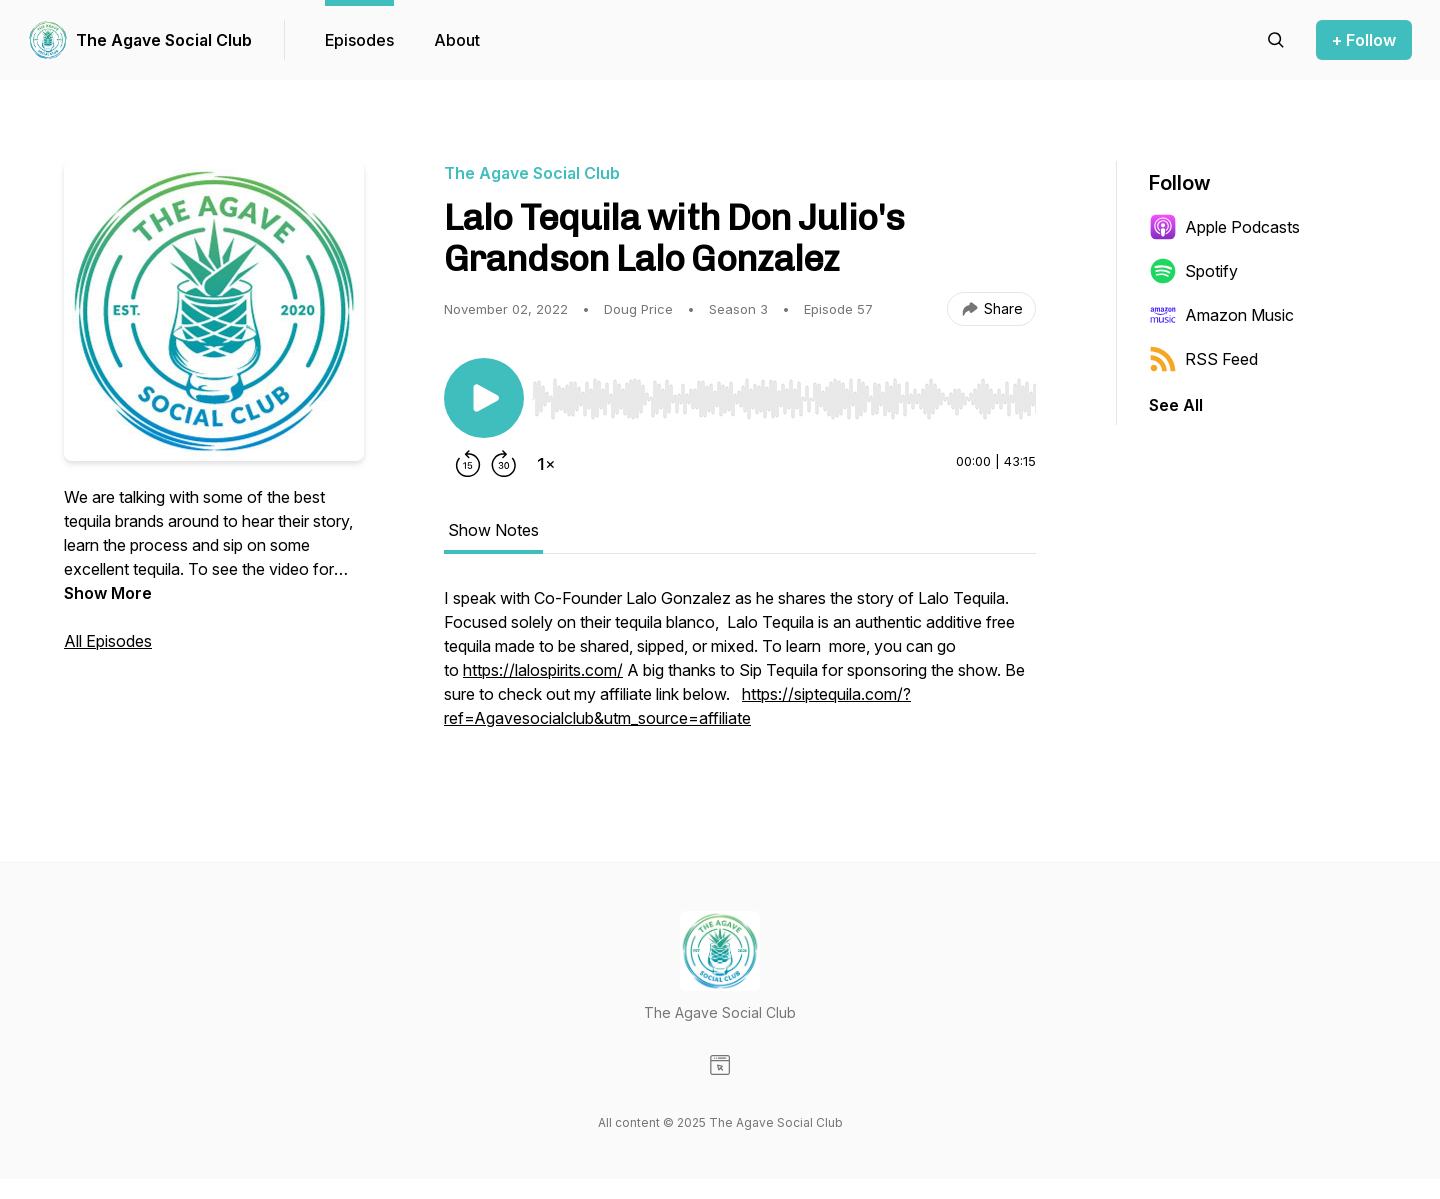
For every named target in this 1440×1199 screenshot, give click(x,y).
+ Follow (1364, 40)
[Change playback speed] (546, 464)
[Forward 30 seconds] (504, 464)
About (457, 40)
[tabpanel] (740, 668)
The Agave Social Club (164, 40)
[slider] (784, 399)
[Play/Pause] (484, 398)
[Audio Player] (784, 393)
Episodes (359, 40)
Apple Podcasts (1224, 227)
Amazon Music (1221, 315)
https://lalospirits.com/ (543, 670)
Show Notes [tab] (493, 530)
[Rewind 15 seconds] (468, 464)
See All (1176, 405)
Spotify (1193, 271)
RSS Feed (1203, 359)
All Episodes (108, 641)
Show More (108, 593)
